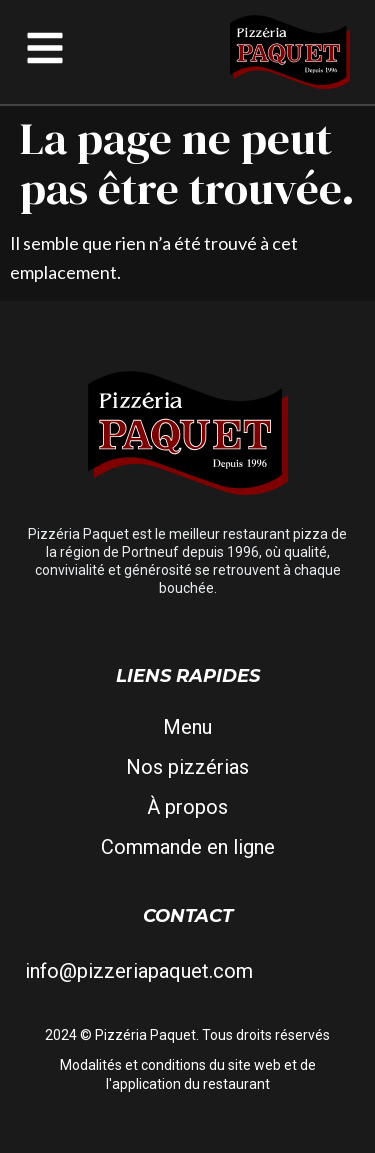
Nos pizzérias (187, 767)
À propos (187, 807)
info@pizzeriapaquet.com (139, 971)
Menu (187, 727)
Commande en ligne (188, 847)
